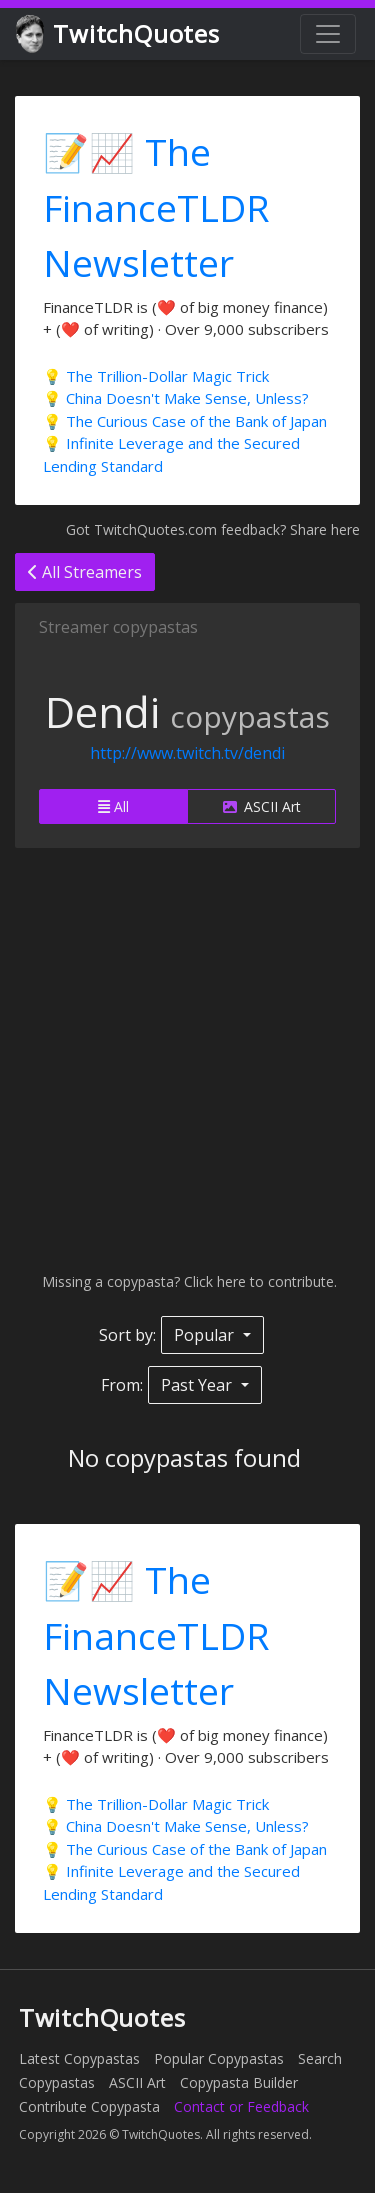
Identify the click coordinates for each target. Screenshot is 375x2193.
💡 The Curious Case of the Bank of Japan (185, 421)
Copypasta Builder (239, 2082)
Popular (206, 1335)
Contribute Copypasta (89, 2106)
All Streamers (85, 572)
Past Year (198, 1385)
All (113, 806)
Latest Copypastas (79, 2058)
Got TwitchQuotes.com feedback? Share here (213, 529)
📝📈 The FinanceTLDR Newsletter (156, 207)
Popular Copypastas (219, 2058)
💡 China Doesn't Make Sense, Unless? (176, 398)
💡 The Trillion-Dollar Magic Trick (156, 376)
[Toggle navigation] (328, 34)
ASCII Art (262, 806)
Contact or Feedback (241, 2106)
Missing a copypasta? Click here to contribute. (187, 1281)
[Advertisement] (187, 1059)
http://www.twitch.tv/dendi (187, 753)
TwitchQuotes (119, 34)
